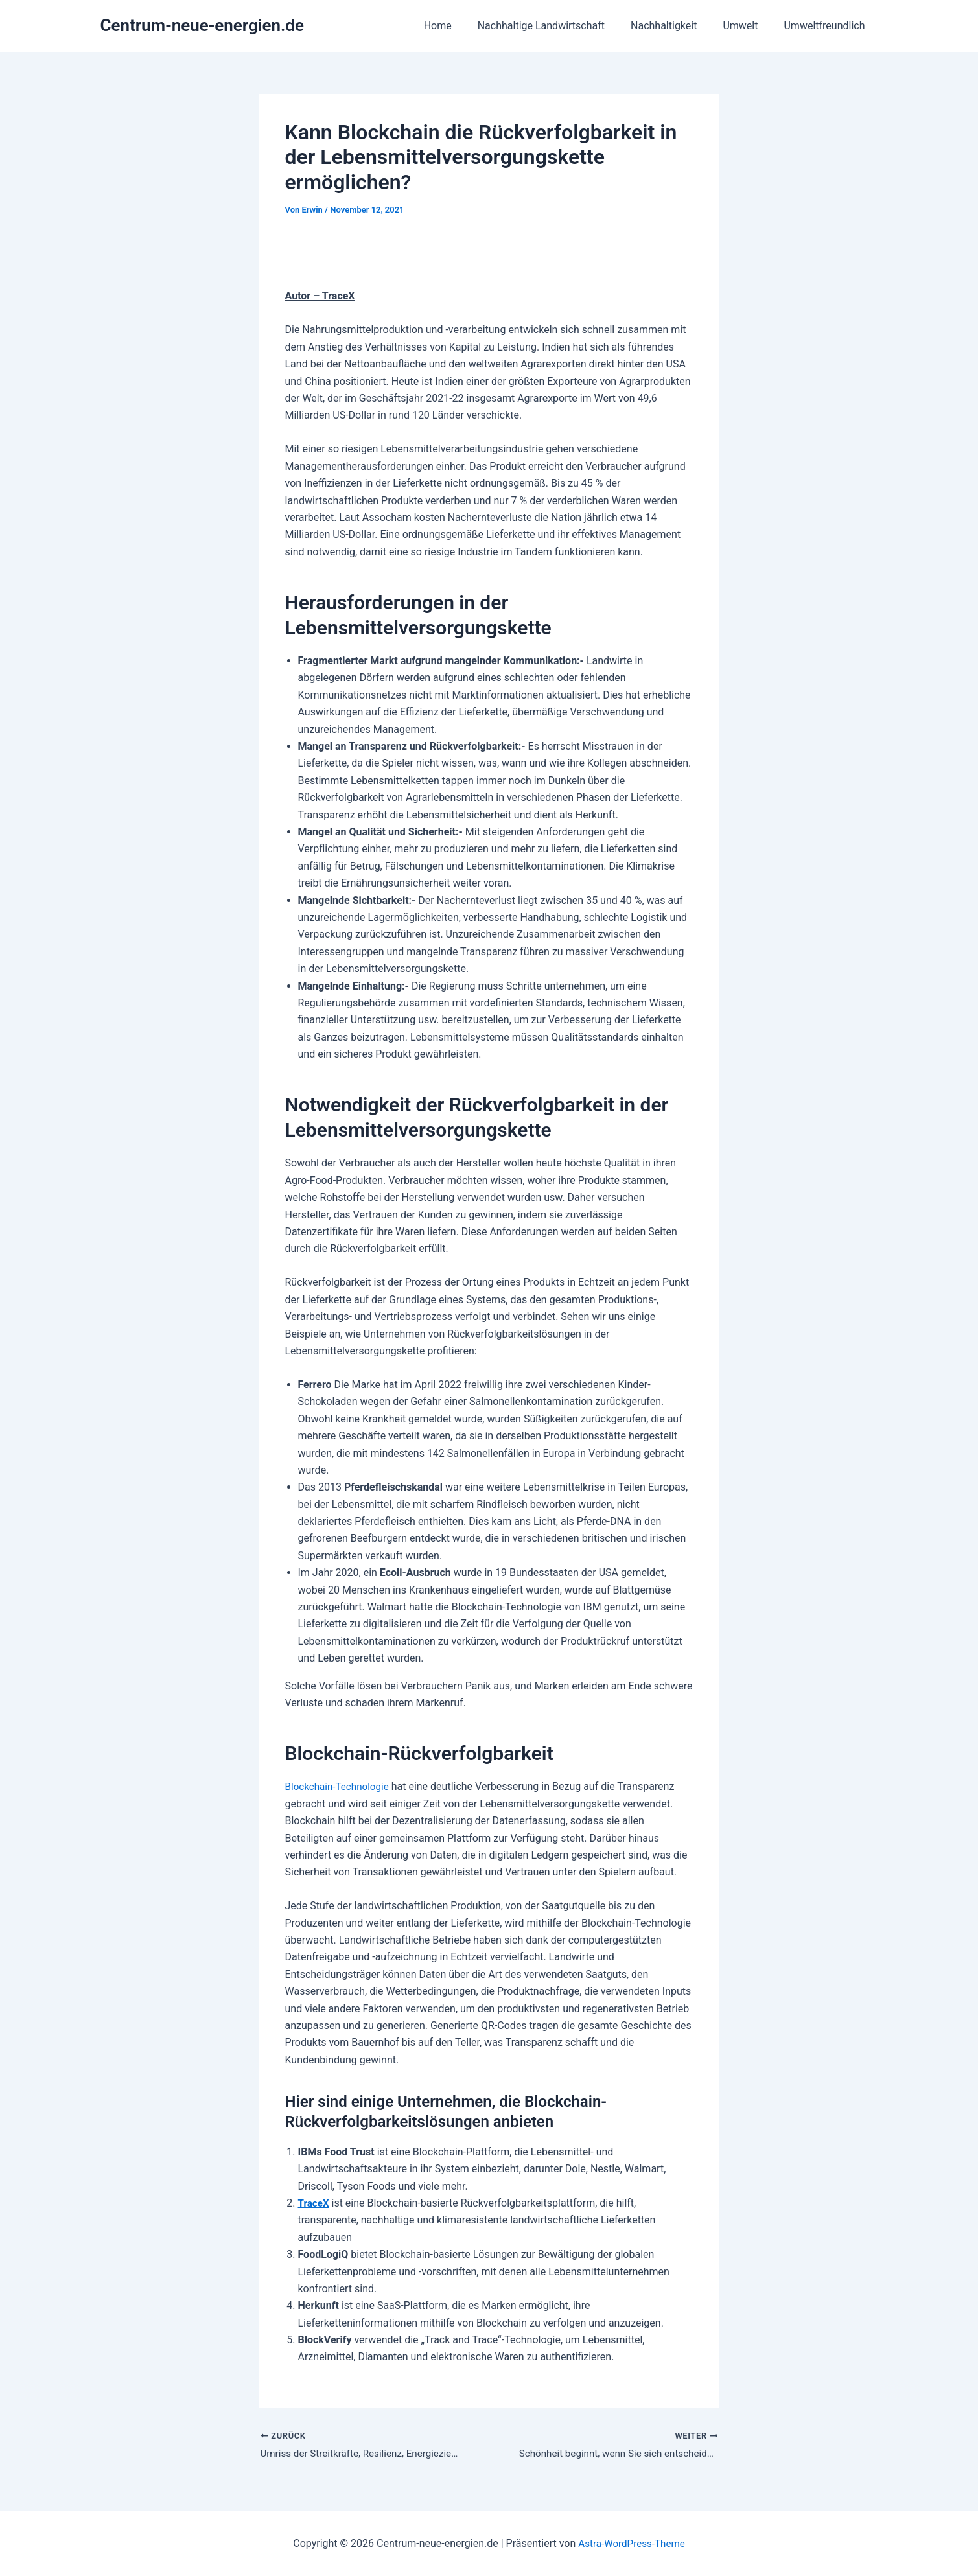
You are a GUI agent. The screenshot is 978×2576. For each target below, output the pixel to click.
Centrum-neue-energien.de (202, 25)
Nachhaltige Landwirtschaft (559, 25)
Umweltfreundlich (826, 25)
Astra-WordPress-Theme (632, 2543)
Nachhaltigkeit (677, 25)
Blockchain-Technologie (340, 1786)
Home (461, 25)
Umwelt (747, 25)
